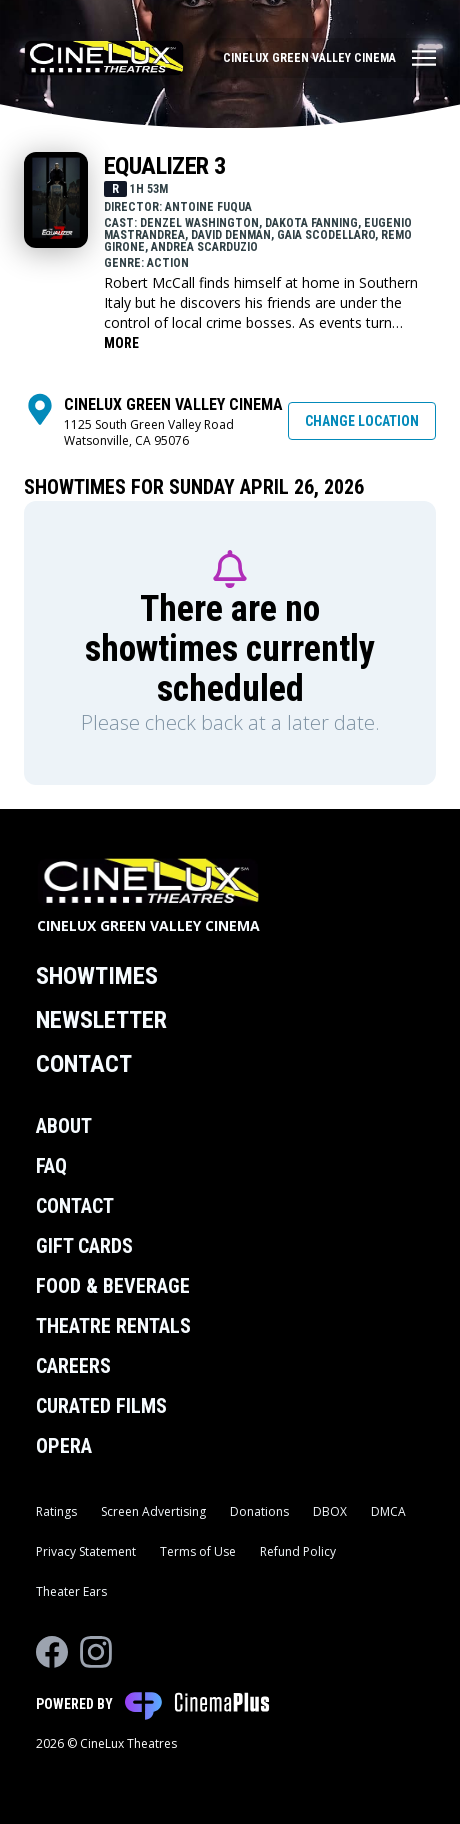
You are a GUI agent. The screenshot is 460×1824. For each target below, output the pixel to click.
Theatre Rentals (113, 1326)
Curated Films (101, 1406)
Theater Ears (71, 1591)
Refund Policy (298, 1551)
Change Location (362, 421)
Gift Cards (84, 1246)
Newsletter (101, 1020)
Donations (259, 1511)
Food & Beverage (113, 1286)
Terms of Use (198, 1551)
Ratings (56, 1511)
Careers (73, 1366)
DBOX (330, 1511)
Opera (64, 1446)
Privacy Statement (86, 1551)
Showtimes (97, 976)
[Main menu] (329, 58)
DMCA (388, 1511)
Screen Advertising (153, 1511)
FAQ (51, 1166)
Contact (84, 1064)
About (64, 1126)
